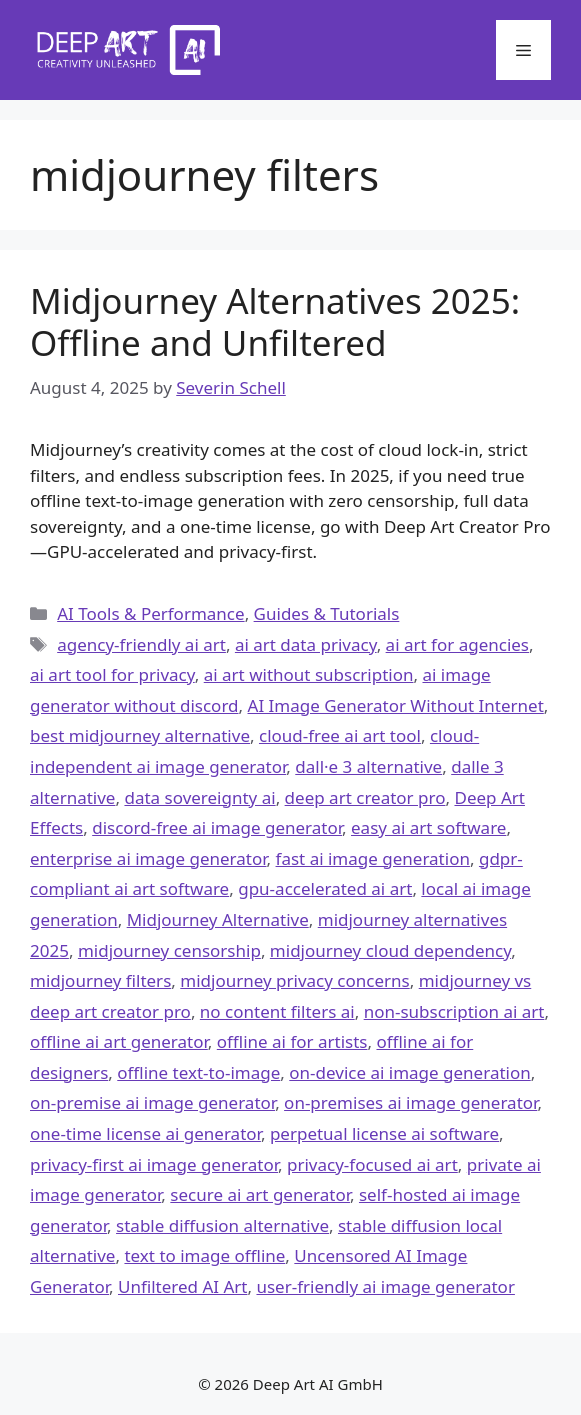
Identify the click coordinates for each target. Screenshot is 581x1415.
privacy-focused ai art (372, 1164)
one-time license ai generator (145, 1133)
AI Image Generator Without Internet (396, 705)
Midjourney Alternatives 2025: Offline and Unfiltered (275, 321)
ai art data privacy (306, 644)
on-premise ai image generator (152, 1102)
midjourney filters (100, 980)
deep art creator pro (365, 797)
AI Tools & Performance (150, 613)
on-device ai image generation (409, 1072)
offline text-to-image (198, 1072)
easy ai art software (428, 827)
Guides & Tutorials (327, 613)
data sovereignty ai (199, 797)
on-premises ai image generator (410, 1102)
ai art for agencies (457, 644)
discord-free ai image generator (217, 827)
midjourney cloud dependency (390, 950)
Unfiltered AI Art (183, 1286)
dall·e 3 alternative (368, 766)
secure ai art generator (260, 1194)
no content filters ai (277, 1011)
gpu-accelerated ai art (325, 888)
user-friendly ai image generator (385, 1286)
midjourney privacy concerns (294, 980)
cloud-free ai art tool (340, 735)
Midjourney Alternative (218, 919)
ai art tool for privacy (112, 674)
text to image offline (204, 1255)
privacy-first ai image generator (154, 1164)
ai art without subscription (309, 674)
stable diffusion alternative (222, 1225)
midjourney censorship (169, 950)
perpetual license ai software (384, 1133)
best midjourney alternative (140, 735)
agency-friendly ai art (141, 644)
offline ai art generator (119, 1041)
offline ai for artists (292, 1041)
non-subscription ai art (454, 1011)
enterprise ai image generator (148, 858)
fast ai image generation (373, 858)
